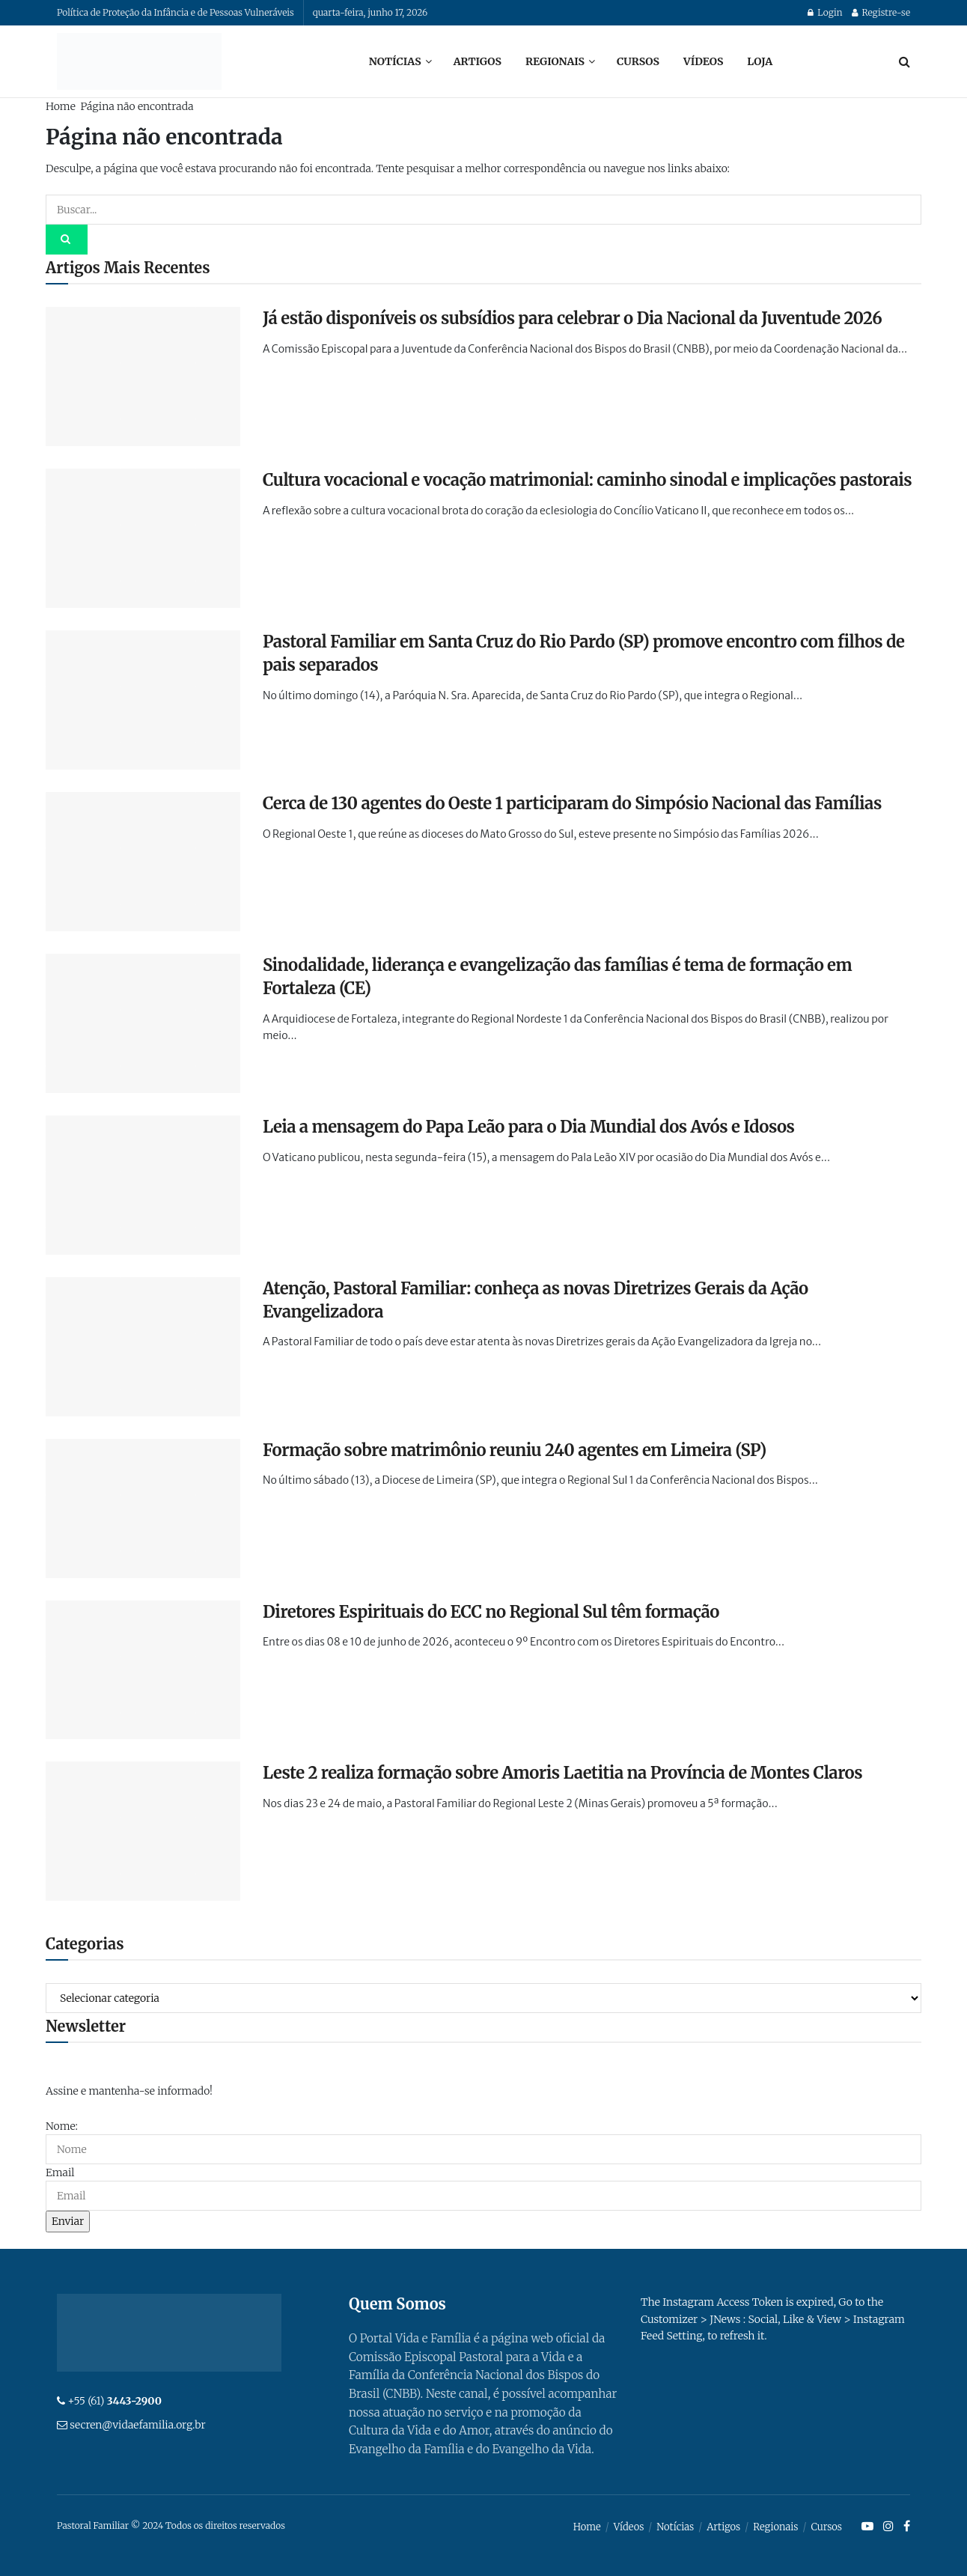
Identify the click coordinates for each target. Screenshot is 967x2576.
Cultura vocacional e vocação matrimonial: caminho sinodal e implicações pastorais (587, 479)
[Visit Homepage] (139, 61)
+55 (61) (114, 2401)
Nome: (62, 2126)
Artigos (477, 61)
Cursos (638, 61)
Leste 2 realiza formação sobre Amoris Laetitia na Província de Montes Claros (562, 1772)
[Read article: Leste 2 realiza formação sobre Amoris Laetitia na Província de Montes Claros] (143, 1831)
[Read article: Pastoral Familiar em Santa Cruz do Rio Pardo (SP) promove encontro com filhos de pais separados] (143, 700)
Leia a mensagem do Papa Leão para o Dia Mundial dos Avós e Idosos (529, 1126)
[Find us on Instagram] (888, 2527)
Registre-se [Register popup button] (881, 12)
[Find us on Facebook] (906, 2527)
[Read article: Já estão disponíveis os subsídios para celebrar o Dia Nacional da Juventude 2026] (143, 376)
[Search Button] (904, 61)
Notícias (395, 61)
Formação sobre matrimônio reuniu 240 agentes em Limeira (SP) (514, 1450)
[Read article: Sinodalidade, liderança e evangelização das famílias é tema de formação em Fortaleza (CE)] (143, 1023)
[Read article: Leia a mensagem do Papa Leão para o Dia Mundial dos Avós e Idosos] (143, 1185)
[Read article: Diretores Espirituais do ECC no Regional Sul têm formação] (143, 1670)
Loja (759, 61)
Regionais (555, 61)
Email (60, 2172)
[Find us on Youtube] (867, 2527)
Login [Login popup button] (825, 12)
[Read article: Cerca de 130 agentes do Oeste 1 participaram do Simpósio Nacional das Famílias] (143, 861)
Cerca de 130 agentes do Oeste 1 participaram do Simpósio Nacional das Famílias (572, 803)
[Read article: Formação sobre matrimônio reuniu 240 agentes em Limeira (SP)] (143, 1508)
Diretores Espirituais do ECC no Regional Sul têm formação (491, 1611)
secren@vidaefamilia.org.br (137, 2425)
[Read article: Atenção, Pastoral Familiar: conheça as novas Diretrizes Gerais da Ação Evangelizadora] (143, 1346)
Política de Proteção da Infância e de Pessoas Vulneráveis (175, 12)
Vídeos (703, 61)
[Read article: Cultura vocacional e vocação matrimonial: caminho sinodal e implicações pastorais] (143, 538)
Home (61, 106)
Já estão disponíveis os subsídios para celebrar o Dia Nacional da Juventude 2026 (572, 318)
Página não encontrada (136, 106)
